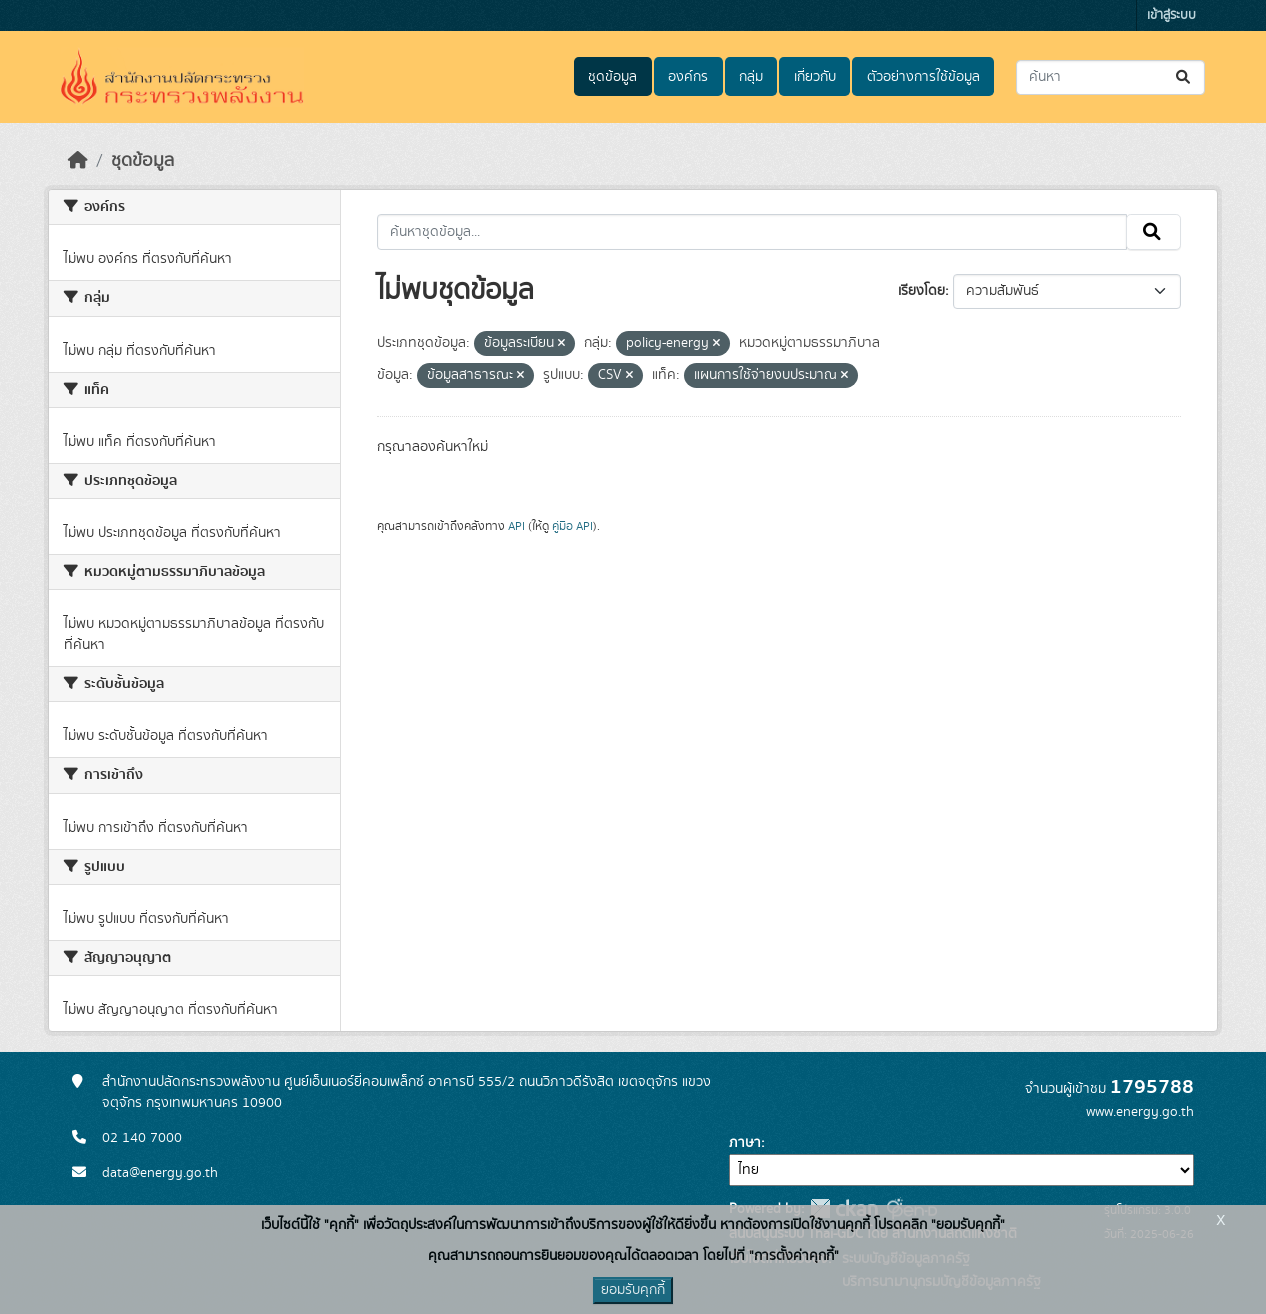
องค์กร (688, 77)
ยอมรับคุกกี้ (633, 1290)
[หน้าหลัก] (78, 161)
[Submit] (1184, 77)
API (516, 526)
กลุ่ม (751, 77)
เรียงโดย (921, 291)
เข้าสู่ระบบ (1171, 15)
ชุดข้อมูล (612, 77)
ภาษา (745, 1143)
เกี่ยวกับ (815, 77)
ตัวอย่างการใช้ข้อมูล (923, 77)
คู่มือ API (572, 526)
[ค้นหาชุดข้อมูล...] (1110, 77)
